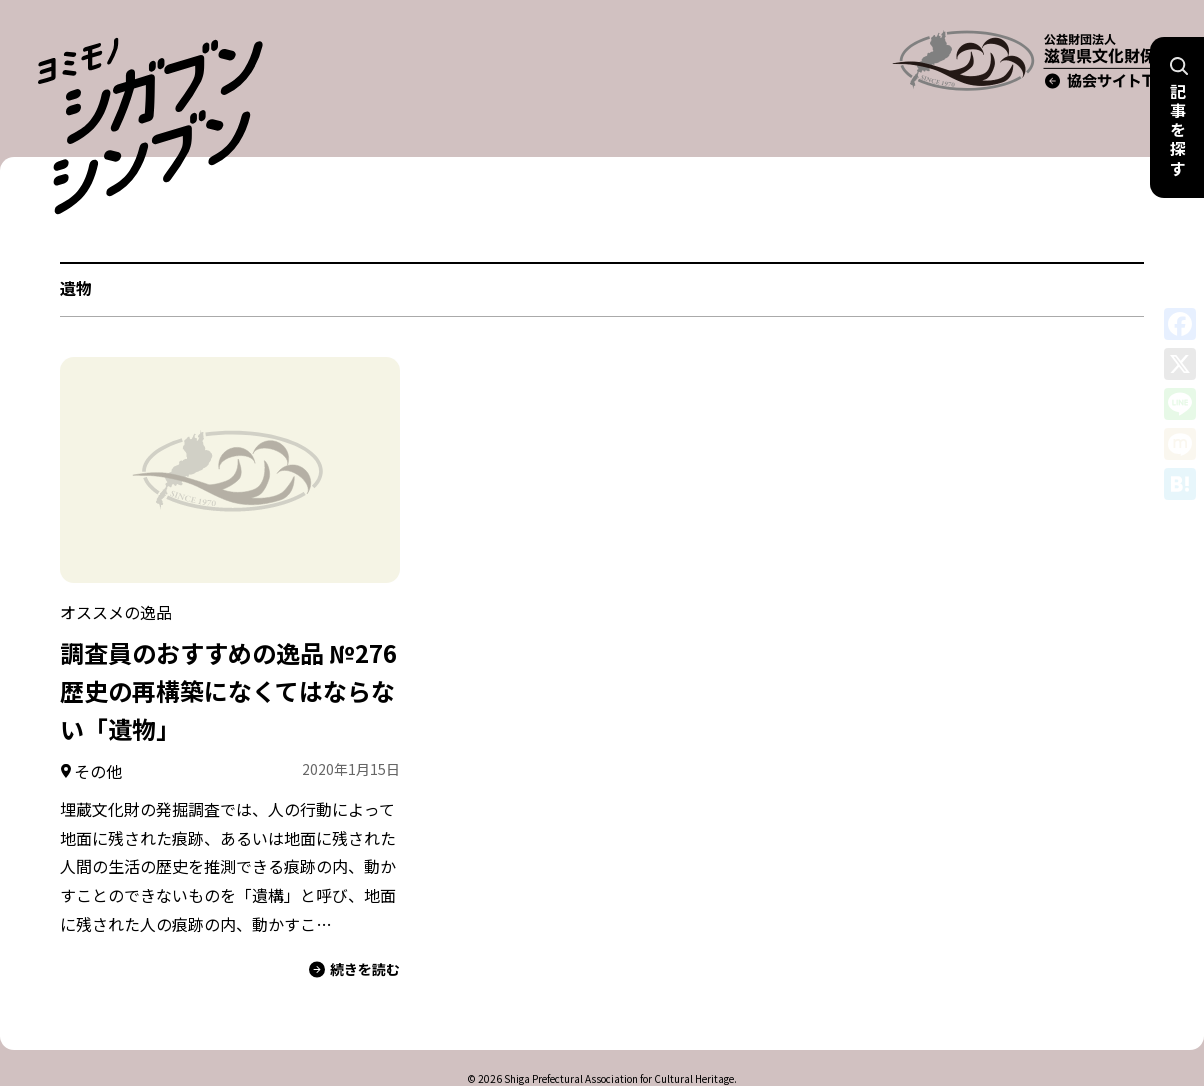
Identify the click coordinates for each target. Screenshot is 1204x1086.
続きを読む (354, 927)
